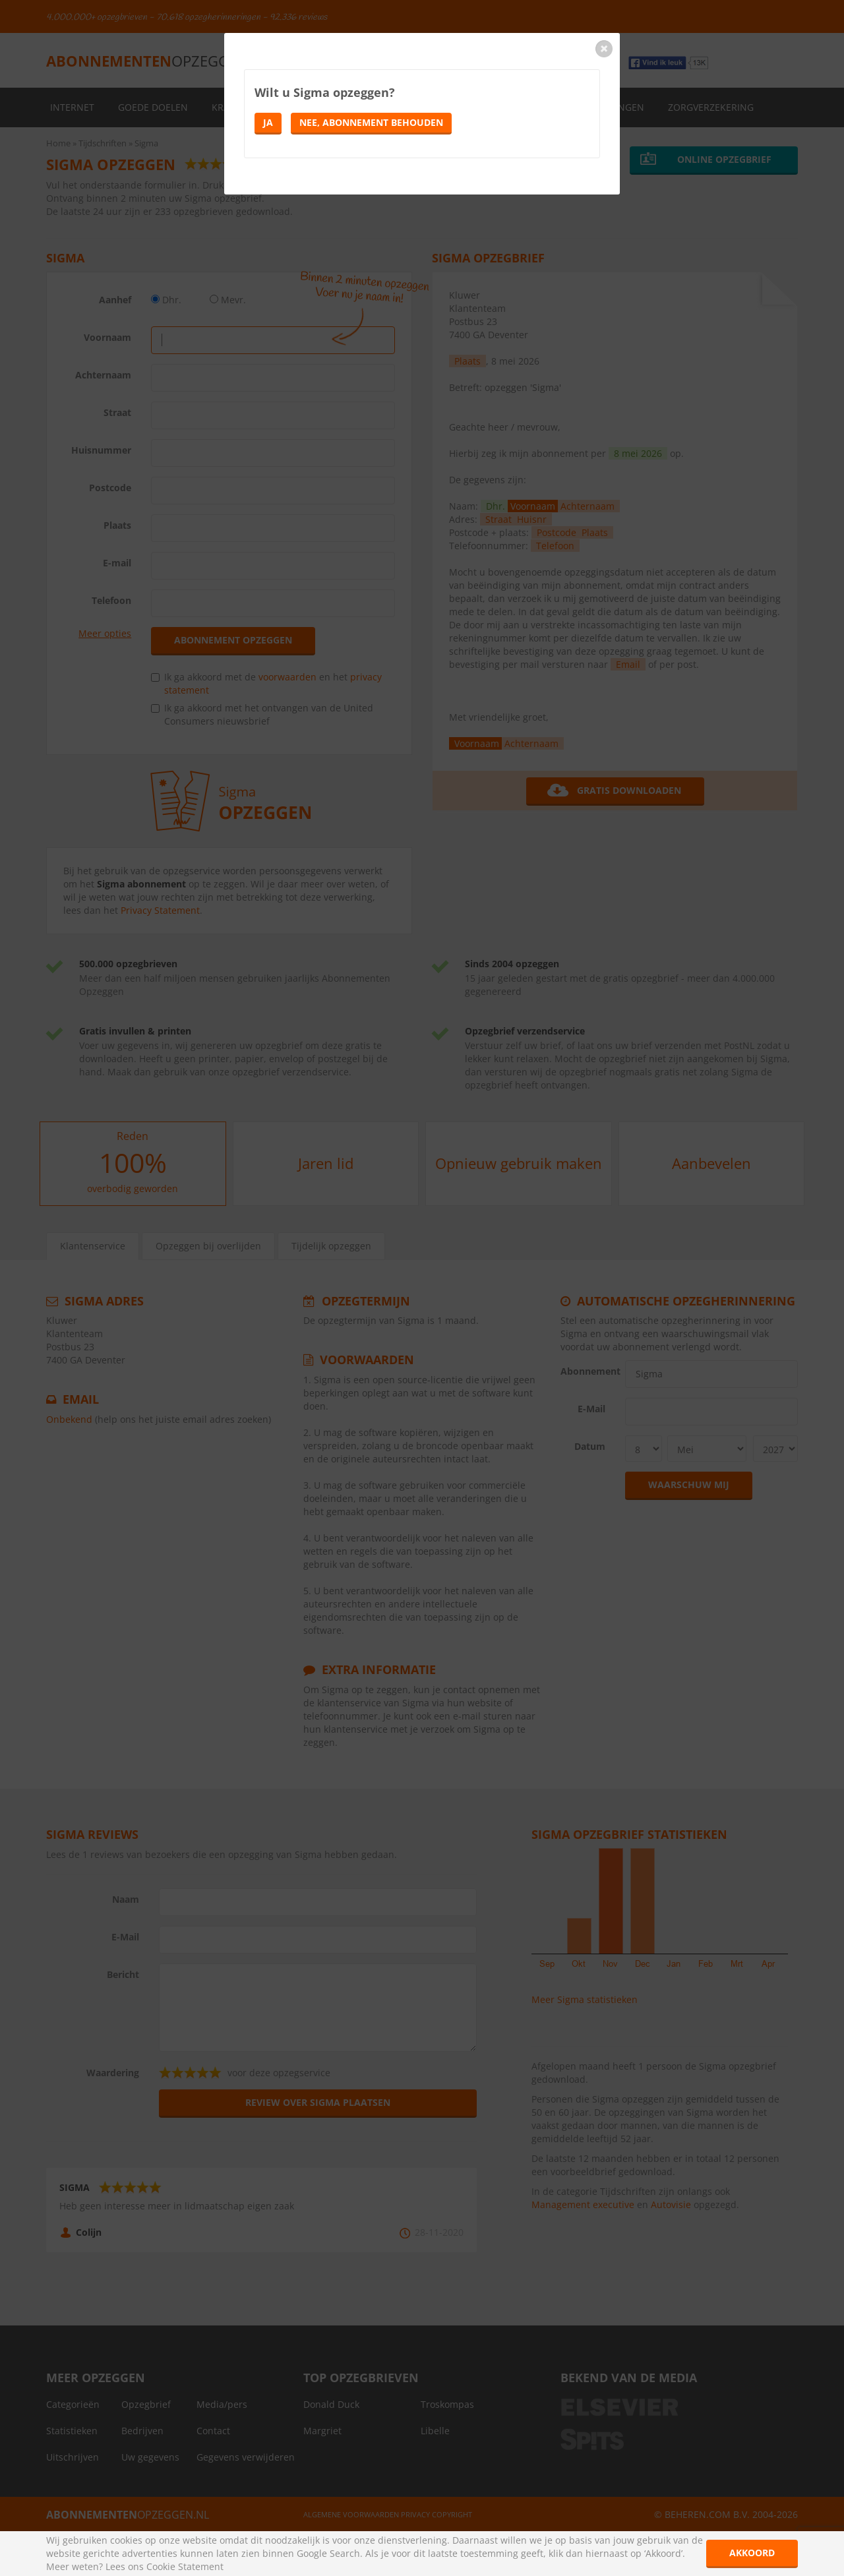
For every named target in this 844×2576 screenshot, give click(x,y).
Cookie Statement (185, 2566)
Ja (268, 122)
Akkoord (752, 2552)
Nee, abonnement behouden (371, 122)
